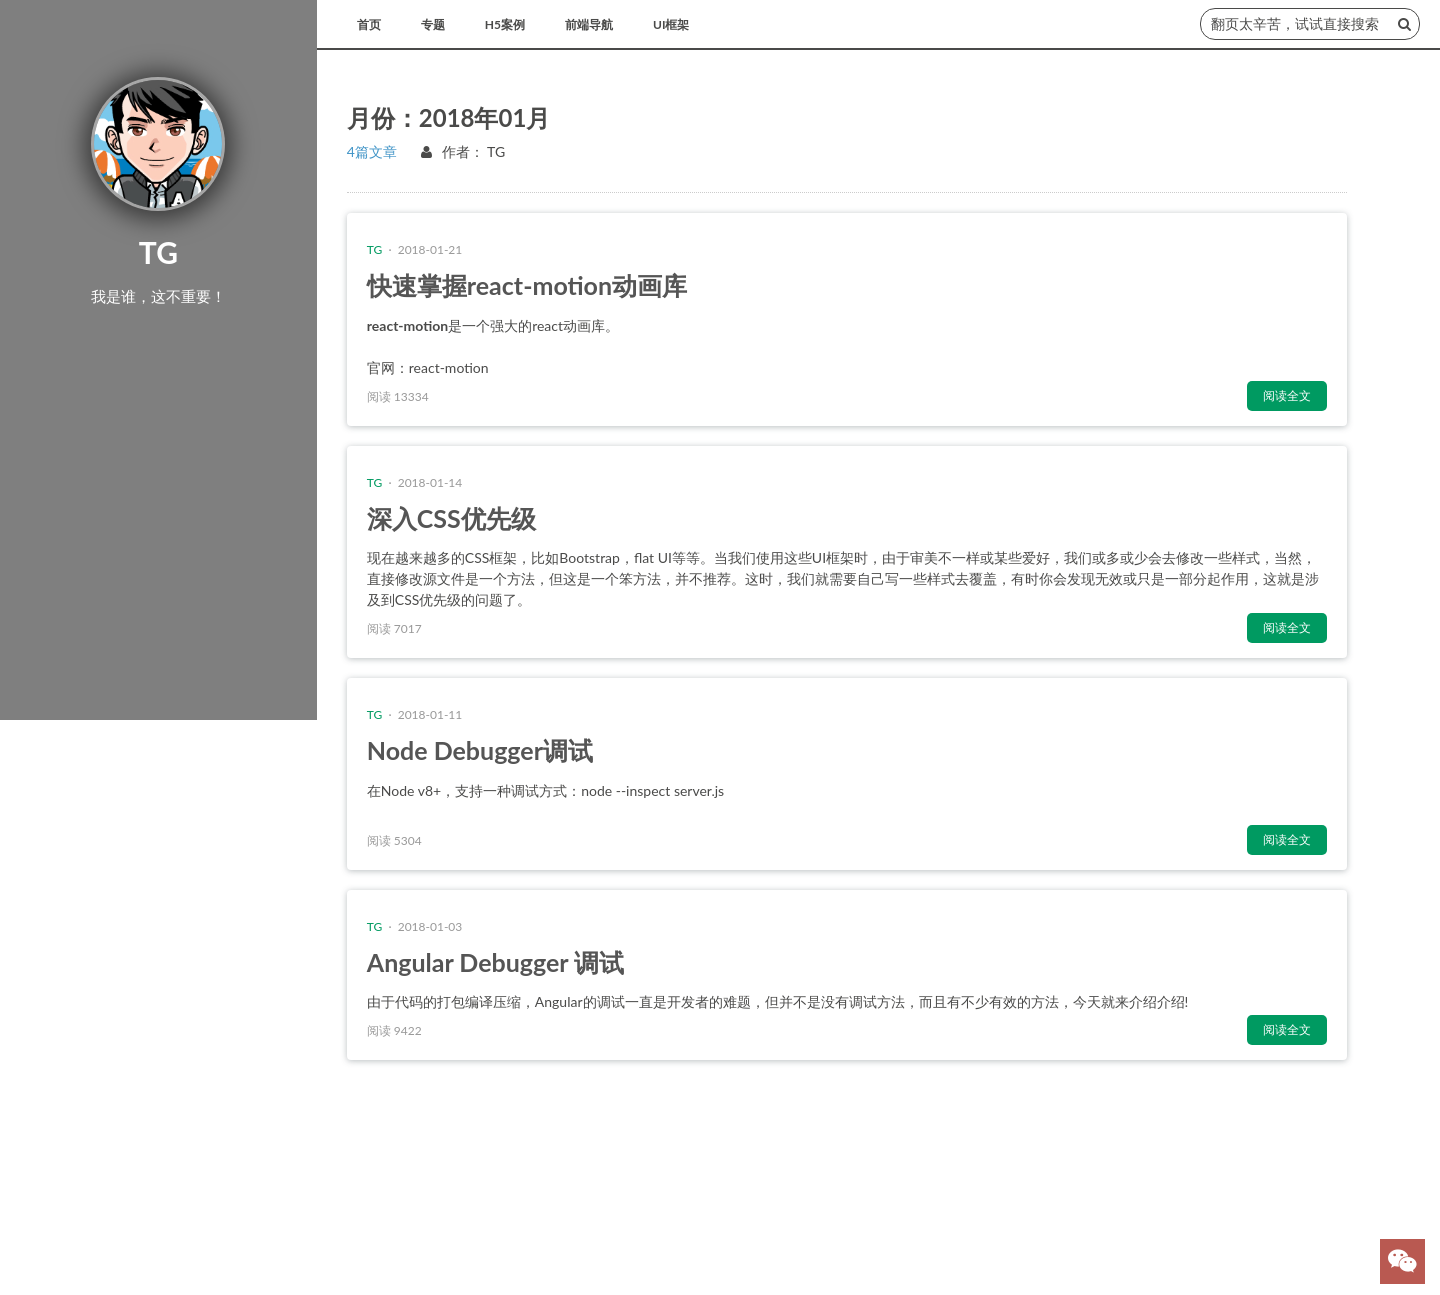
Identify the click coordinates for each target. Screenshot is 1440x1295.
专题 (433, 24)
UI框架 (671, 24)
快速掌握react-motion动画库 (527, 285)
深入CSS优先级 (451, 518)
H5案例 (505, 24)
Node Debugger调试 (480, 750)
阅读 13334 (398, 396)
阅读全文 (1287, 395)
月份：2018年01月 (449, 117)
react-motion (449, 367)
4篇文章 (372, 151)
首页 (369, 24)
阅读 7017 (394, 628)
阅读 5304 (394, 840)
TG (496, 151)
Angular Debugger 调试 (495, 962)
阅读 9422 (394, 1030)
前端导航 (589, 24)
